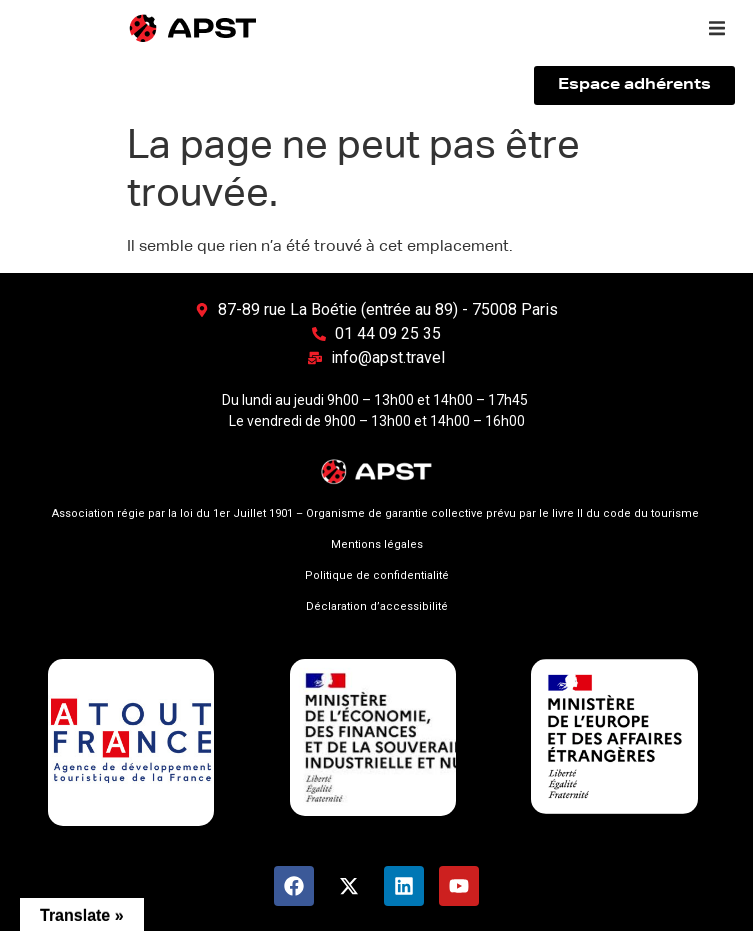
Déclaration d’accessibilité (377, 606)
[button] (717, 28)
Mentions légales (377, 544)
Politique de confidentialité (377, 575)
